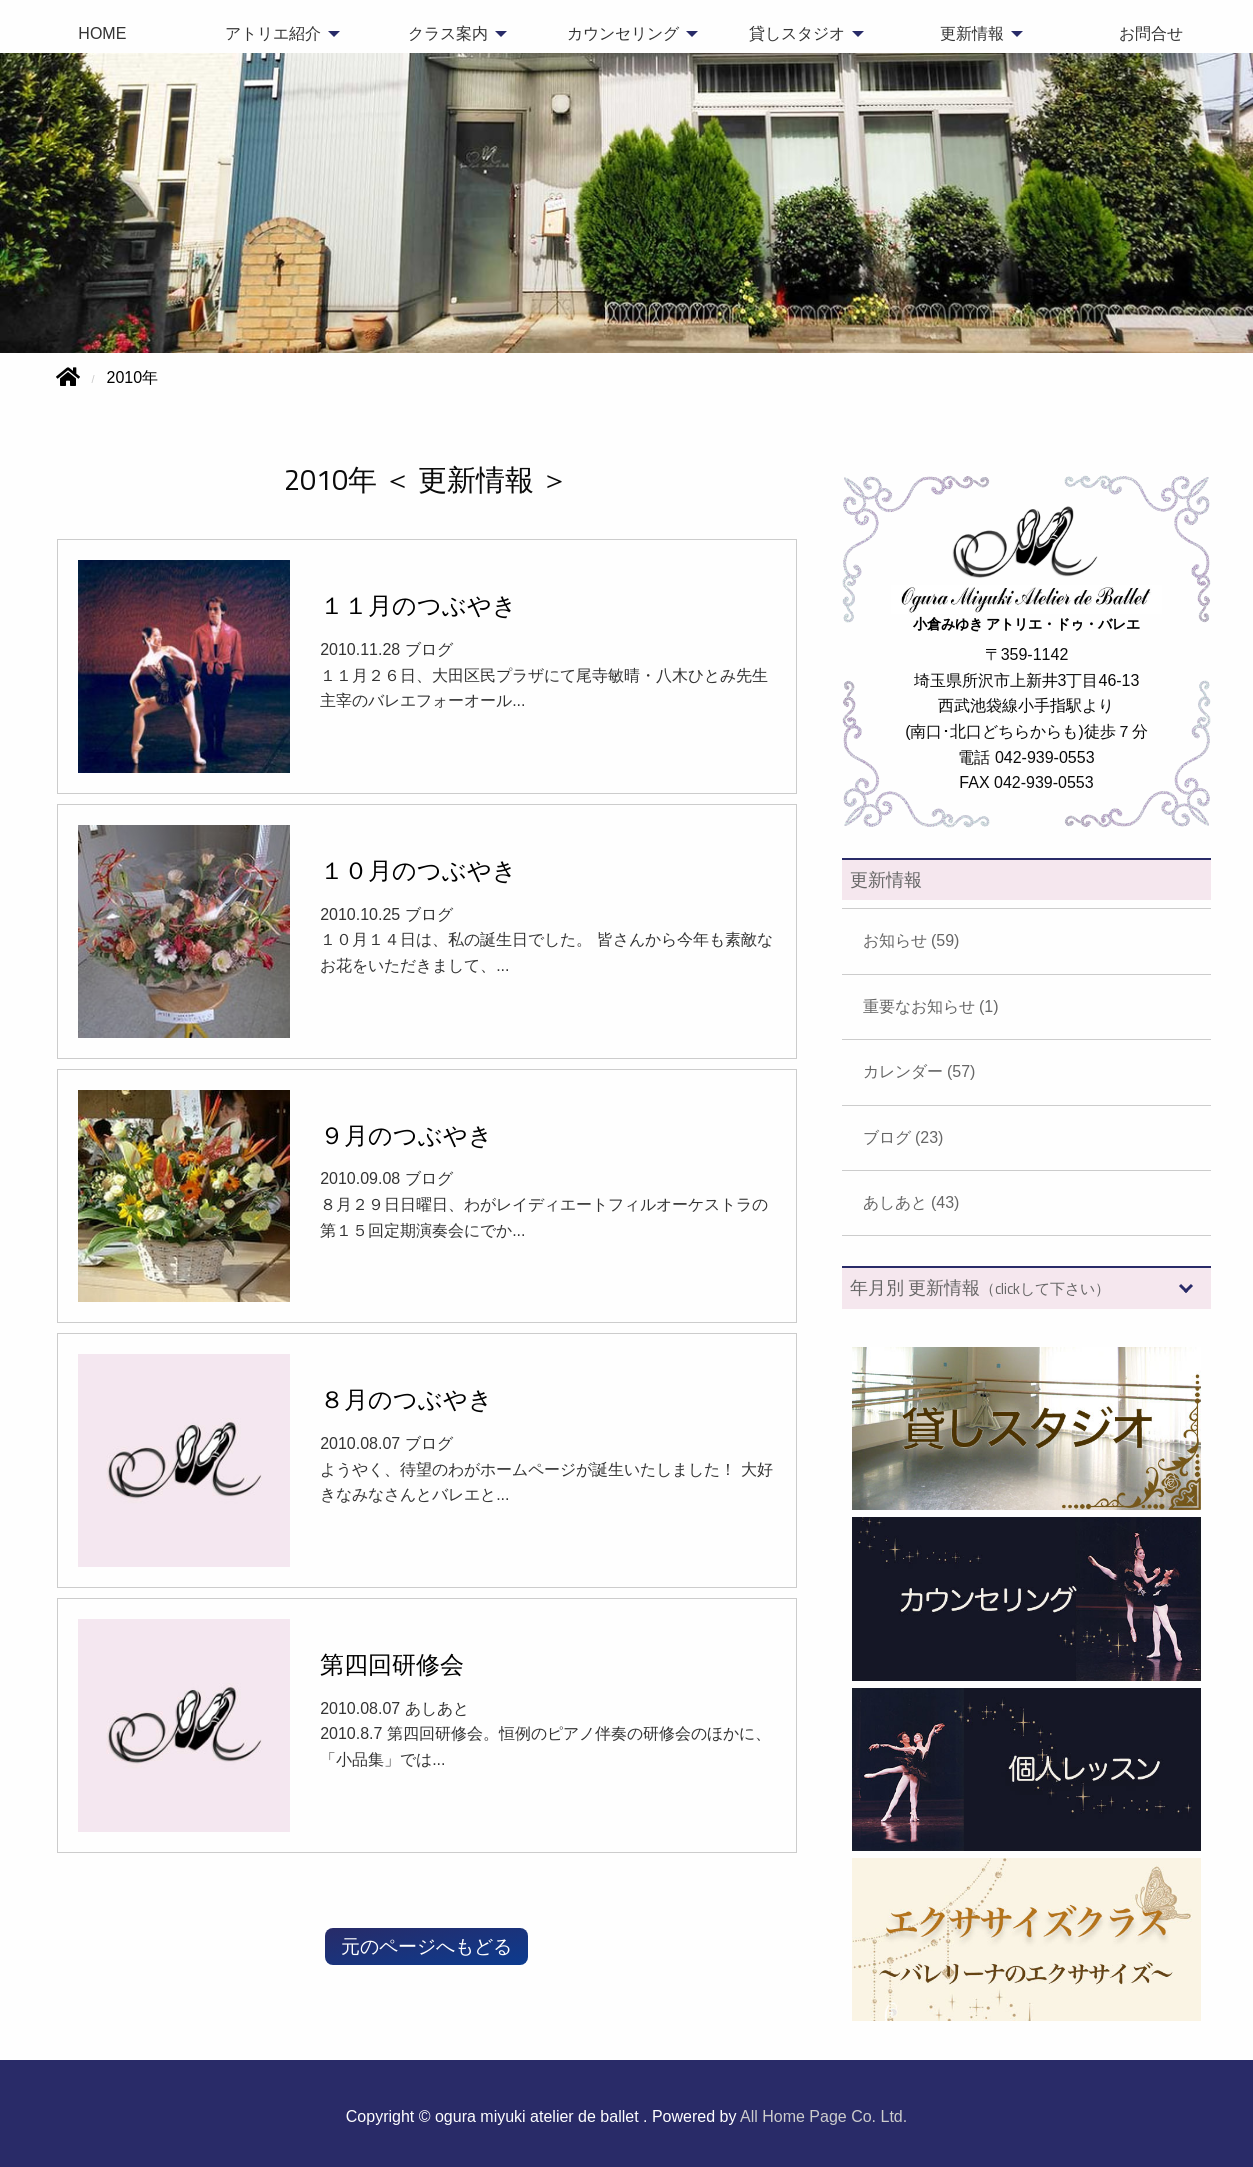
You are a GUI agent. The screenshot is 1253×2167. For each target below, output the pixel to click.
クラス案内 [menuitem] (448, 33)
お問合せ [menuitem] (1151, 33)
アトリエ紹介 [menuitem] (273, 33)
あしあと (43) (911, 1202)
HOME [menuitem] (102, 33)
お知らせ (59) (911, 940)
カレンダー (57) (919, 1071)
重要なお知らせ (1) (931, 1006)
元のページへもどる (426, 1946)
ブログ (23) (903, 1137)
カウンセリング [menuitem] (623, 33)
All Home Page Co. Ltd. (823, 2116)
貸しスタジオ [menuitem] (797, 33)
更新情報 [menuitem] (972, 33)
